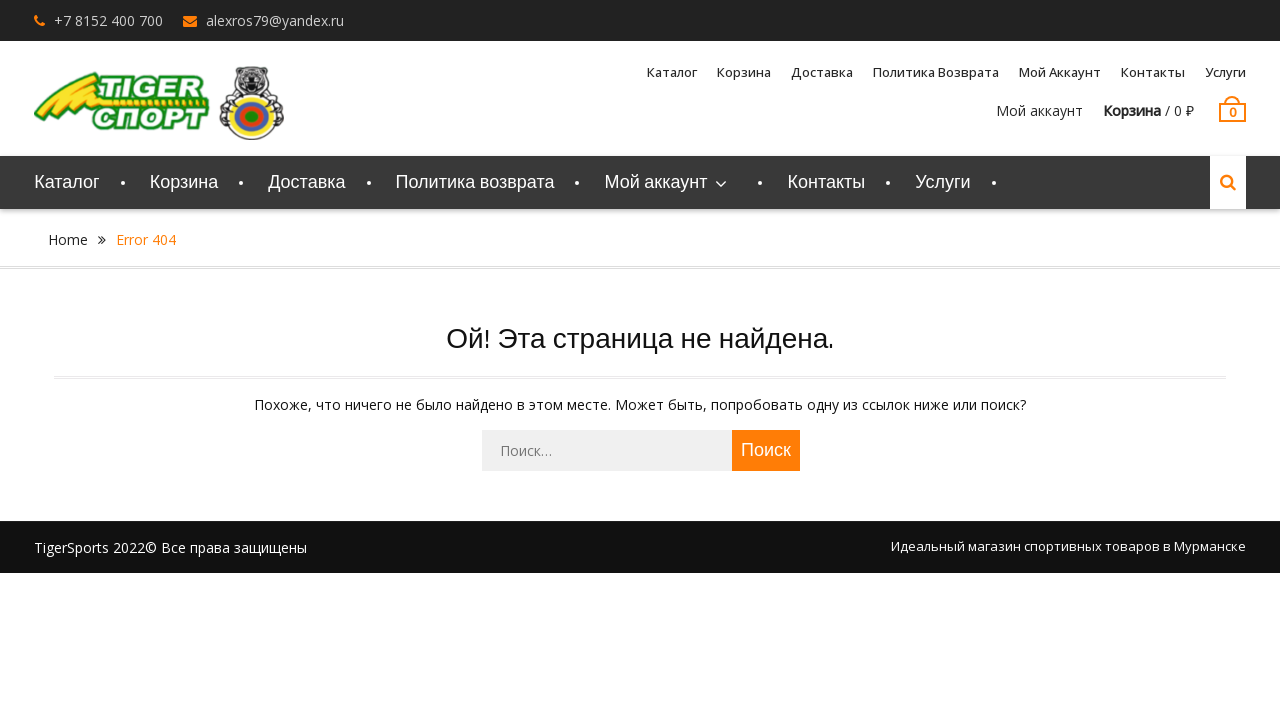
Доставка (822, 72)
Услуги (1225, 72)
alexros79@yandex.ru (275, 20)
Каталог (672, 72)
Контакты (1153, 72)
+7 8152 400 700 (108, 20)
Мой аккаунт (1060, 72)
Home (68, 239)
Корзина (744, 72)
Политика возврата (936, 72)
